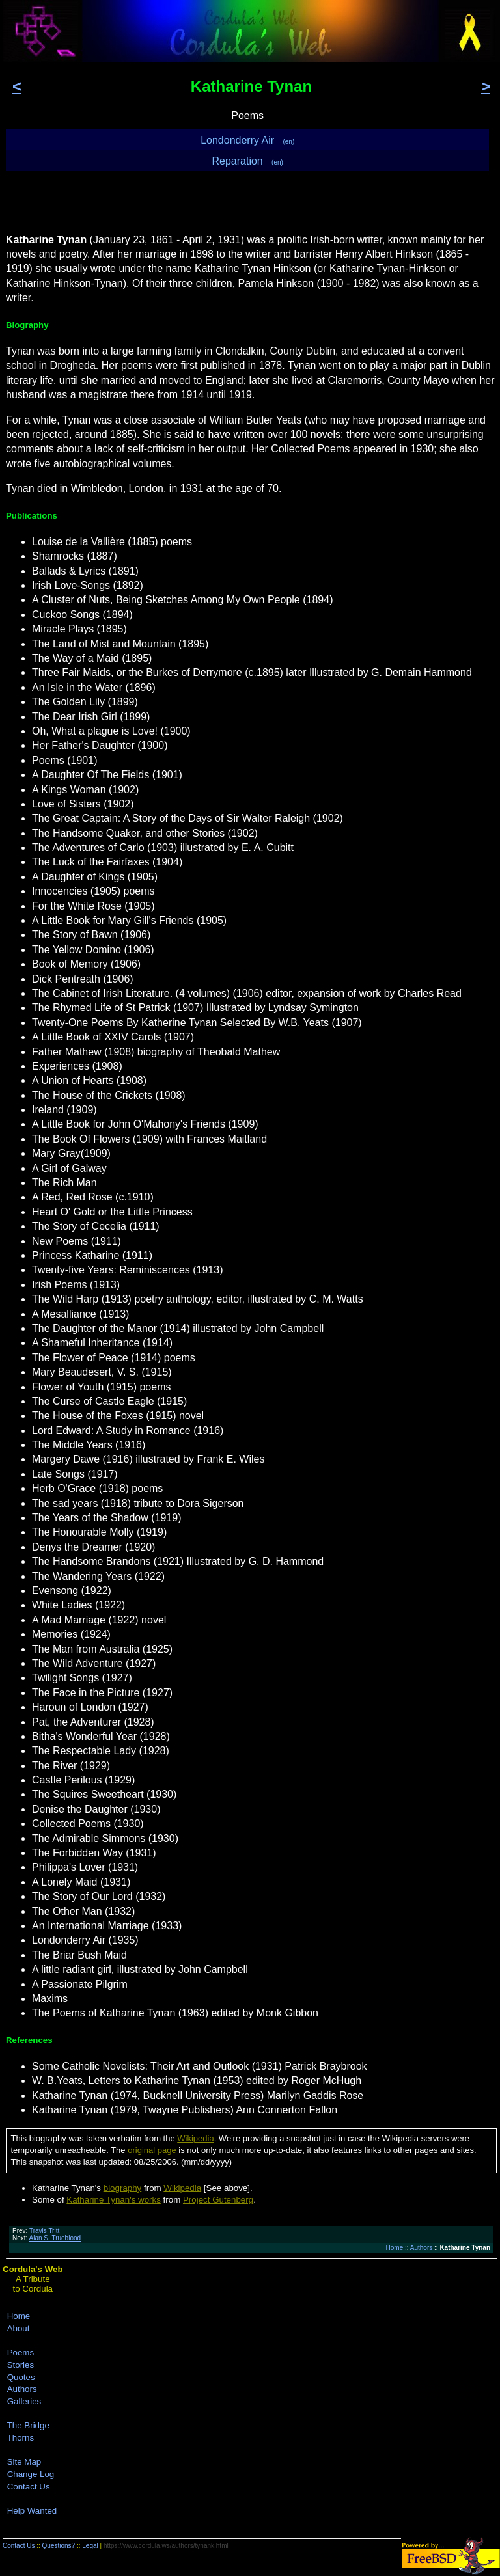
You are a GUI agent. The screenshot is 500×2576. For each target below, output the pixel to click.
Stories (20, 2365)
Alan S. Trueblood (55, 2238)
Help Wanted (32, 2510)
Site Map (24, 2462)
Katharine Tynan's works (113, 2199)
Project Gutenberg (218, 2199)
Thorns (20, 2438)
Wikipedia (195, 2138)
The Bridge (28, 2425)
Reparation (247, 161)
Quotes (21, 2377)
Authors (421, 2247)
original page (152, 2150)
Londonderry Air (247, 140)
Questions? (59, 2545)
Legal (90, 2545)
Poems (20, 2352)
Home (395, 2247)
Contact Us (28, 2486)
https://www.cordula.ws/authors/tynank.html (166, 2545)
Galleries (24, 2401)
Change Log (31, 2474)
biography (123, 2188)
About (18, 2328)
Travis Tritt (44, 2230)
